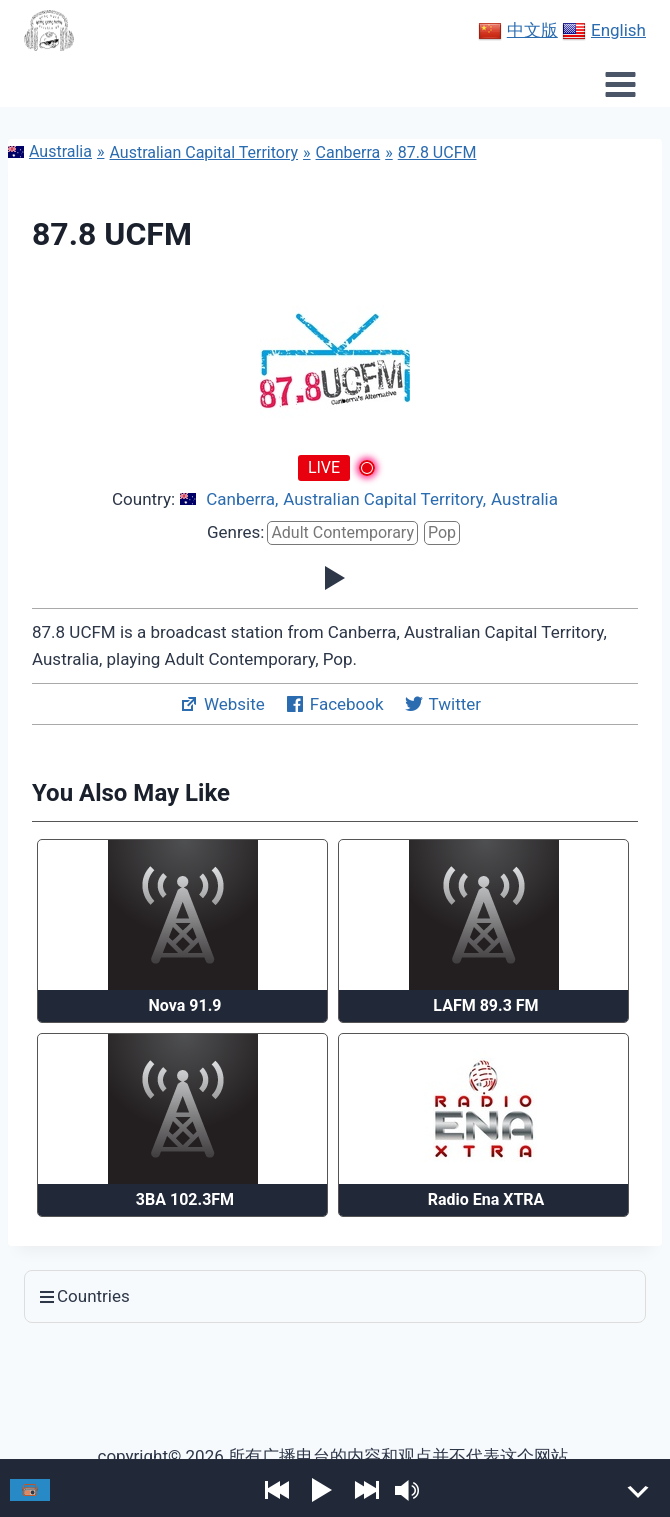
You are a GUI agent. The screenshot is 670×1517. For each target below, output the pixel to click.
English (604, 30)
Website (222, 704)
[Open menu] (620, 84)
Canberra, (242, 499)
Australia (50, 151)
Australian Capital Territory (203, 152)
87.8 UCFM (437, 152)
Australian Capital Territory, (384, 499)
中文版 (518, 30)
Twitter (442, 704)
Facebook (334, 704)
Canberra (348, 152)
